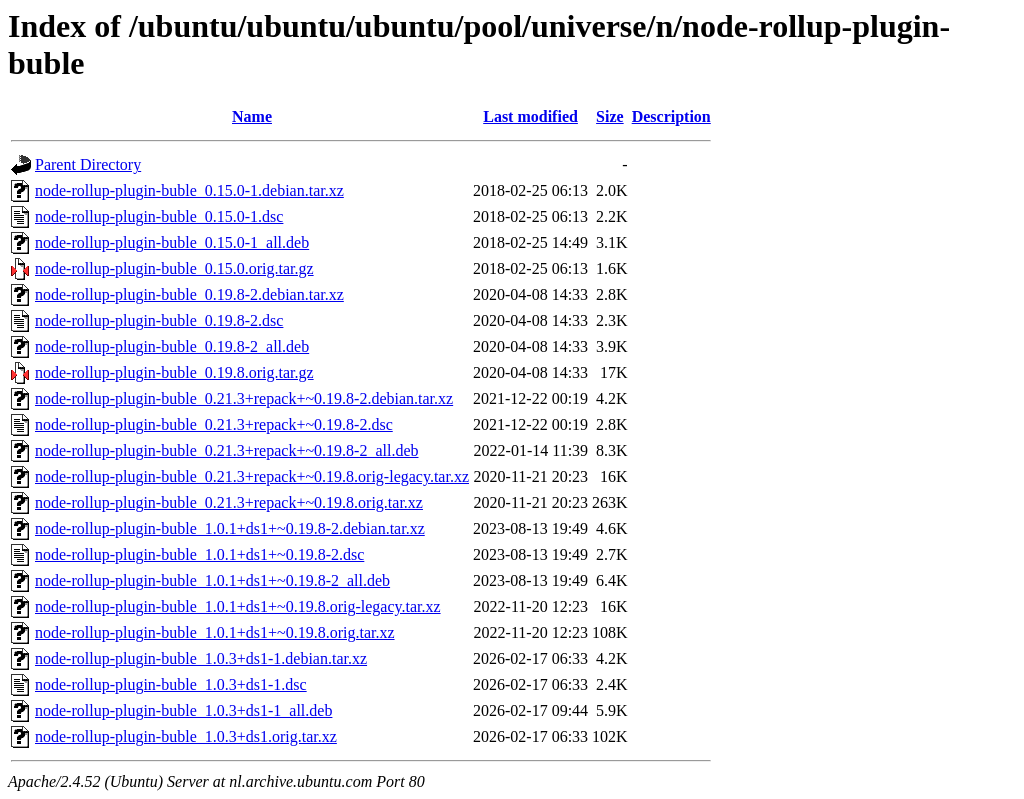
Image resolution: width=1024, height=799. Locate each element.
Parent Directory (88, 164)
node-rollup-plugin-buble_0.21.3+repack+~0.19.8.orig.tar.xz (229, 502)
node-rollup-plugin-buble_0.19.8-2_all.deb (172, 346)
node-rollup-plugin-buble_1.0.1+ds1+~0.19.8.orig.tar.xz (215, 632)
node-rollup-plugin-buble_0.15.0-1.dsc (159, 216)
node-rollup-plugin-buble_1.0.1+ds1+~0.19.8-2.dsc (199, 554)
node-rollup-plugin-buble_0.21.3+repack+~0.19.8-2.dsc (214, 424)
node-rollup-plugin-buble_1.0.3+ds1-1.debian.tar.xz (201, 658)
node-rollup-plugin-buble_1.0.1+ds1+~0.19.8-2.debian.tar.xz (230, 528)
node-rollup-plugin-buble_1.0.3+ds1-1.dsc (171, 684)
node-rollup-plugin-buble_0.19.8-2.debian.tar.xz (189, 294)
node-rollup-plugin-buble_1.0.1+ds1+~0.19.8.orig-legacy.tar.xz (238, 606)
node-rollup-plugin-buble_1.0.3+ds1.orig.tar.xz (186, 736)
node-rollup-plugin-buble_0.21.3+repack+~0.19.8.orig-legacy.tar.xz (252, 476)
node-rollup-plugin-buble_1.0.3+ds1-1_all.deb (183, 710)
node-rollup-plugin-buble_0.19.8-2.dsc (159, 320)
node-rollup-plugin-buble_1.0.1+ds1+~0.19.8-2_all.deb (212, 580)
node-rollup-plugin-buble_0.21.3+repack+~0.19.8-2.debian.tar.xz (244, 398)
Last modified (530, 116)
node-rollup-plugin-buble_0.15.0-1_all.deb (172, 242)
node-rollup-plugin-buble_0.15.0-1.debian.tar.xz (189, 190)
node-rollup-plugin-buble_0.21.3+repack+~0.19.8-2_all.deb (227, 450)
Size (610, 116)
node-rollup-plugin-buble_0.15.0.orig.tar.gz (174, 268)
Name (252, 116)
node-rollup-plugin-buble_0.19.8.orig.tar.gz (174, 372)
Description (671, 116)
